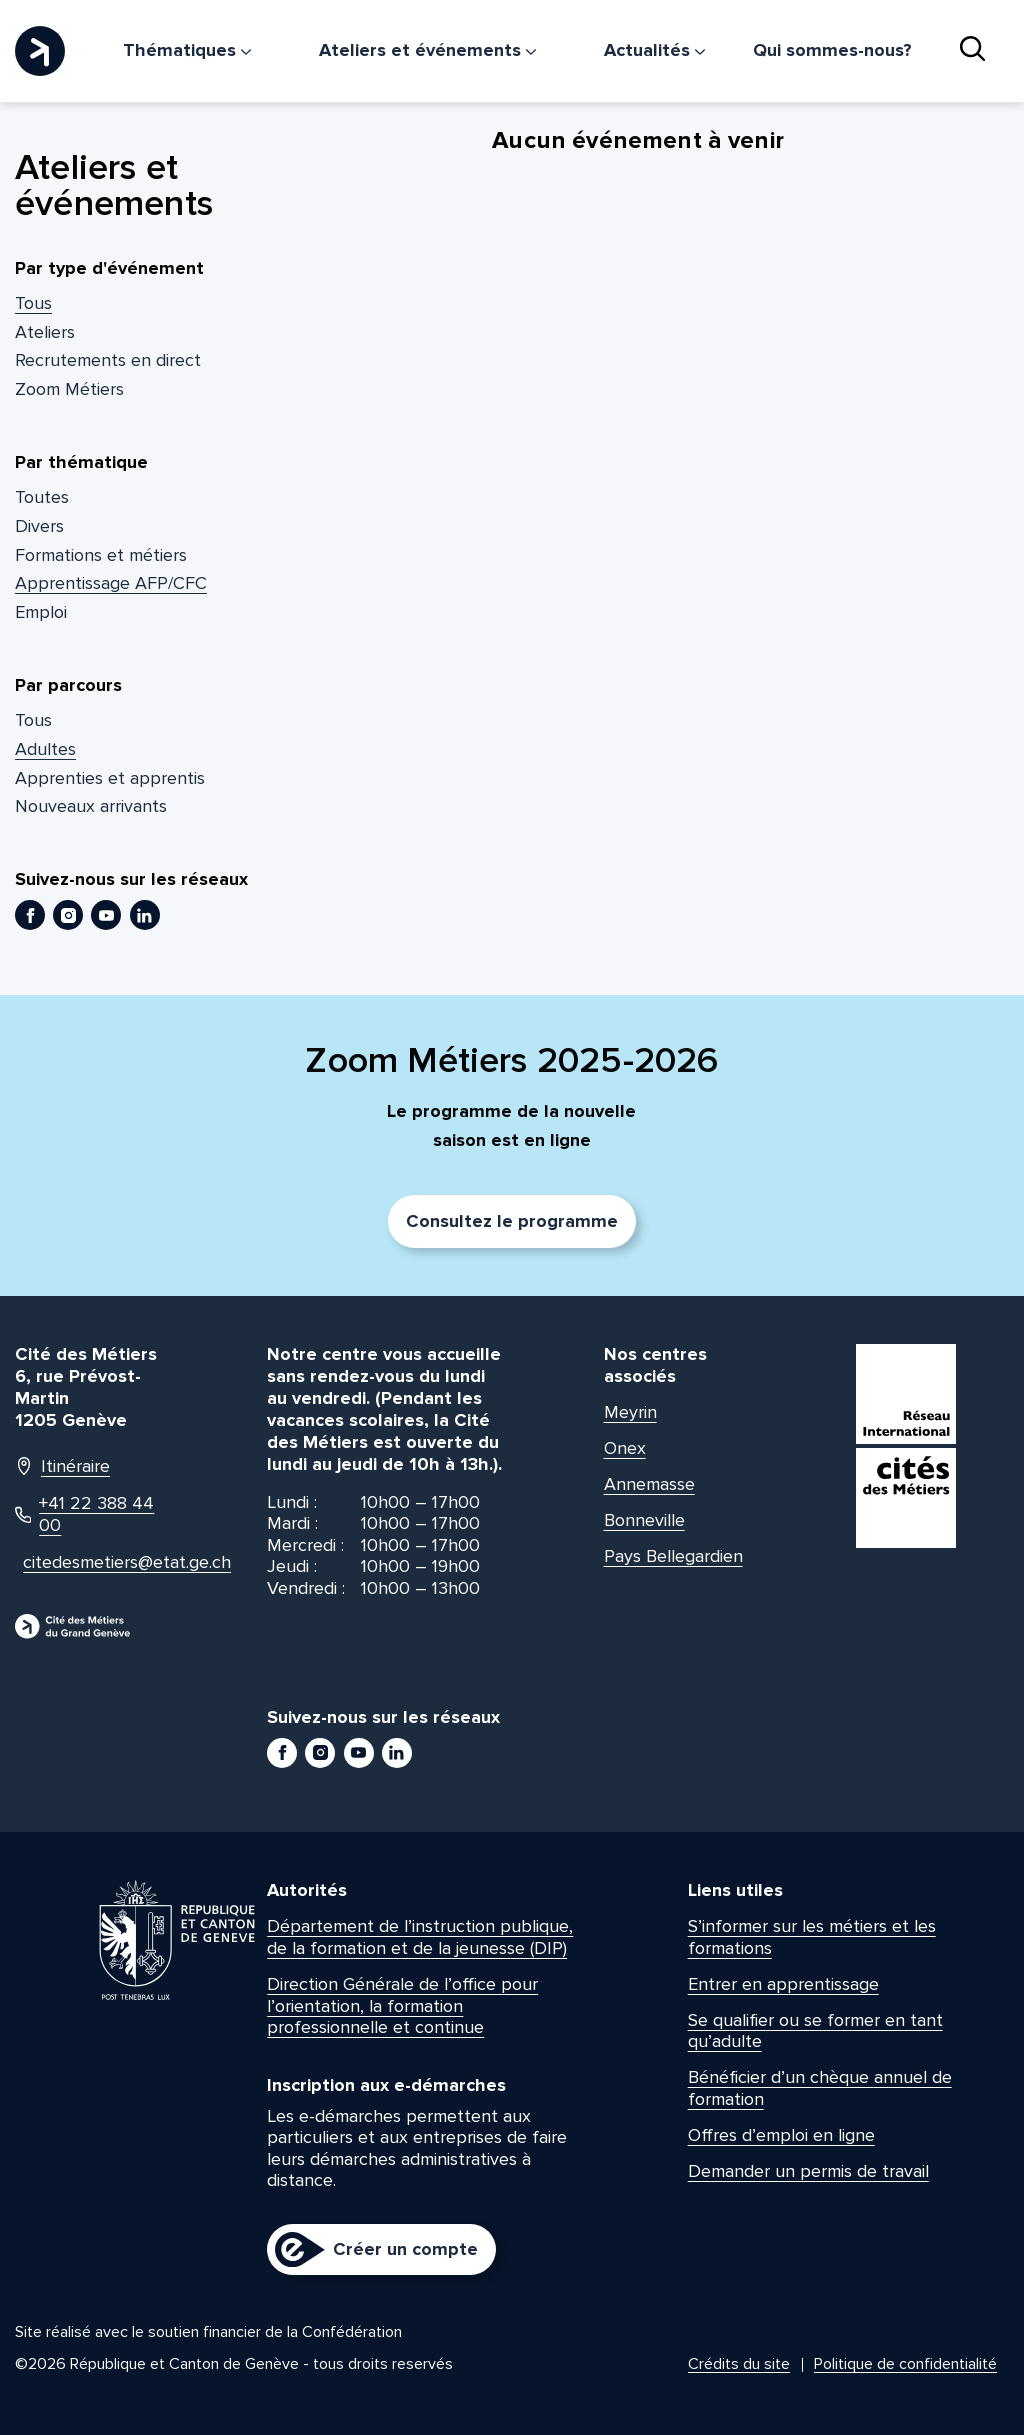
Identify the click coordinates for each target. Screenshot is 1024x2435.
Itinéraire (62, 1466)
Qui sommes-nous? (832, 50)
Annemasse (649, 1484)
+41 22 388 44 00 (84, 1514)
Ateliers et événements (427, 50)
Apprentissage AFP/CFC (111, 583)
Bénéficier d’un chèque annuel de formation (820, 2088)
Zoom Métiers (69, 389)
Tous (33, 303)
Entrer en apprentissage (783, 1984)
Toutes (42, 497)
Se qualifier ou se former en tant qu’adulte (815, 2031)
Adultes (45, 749)
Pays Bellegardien (673, 1556)
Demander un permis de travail (808, 2171)
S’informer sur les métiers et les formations (812, 1937)
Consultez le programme (512, 1221)
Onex (625, 1448)
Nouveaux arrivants (91, 806)
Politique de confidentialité (905, 2364)
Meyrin (630, 1412)
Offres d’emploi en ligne (781, 2135)
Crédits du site (739, 2364)
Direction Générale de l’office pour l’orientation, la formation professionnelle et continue (402, 2005)
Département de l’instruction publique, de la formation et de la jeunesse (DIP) (420, 1937)
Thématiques (187, 50)
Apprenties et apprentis (110, 778)
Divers (39, 526)
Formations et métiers (101, 555)
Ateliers (45, 332)
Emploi (41, 612)
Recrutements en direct (108, 360)
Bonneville (644, 1520)
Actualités (654, 50)
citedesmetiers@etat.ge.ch (95, 1562)
